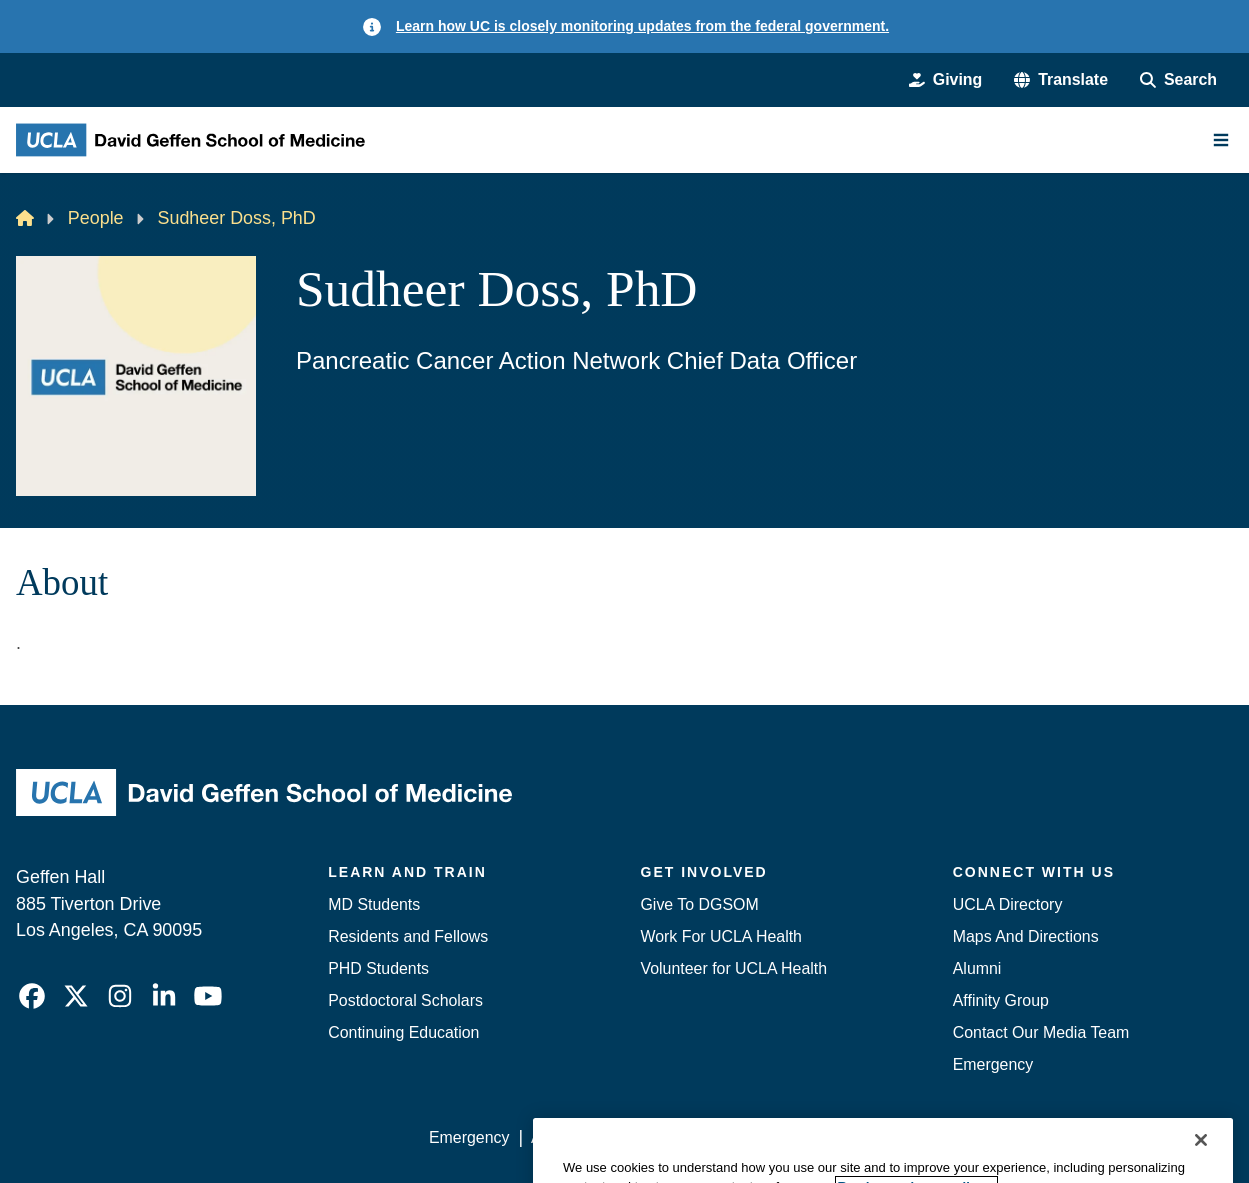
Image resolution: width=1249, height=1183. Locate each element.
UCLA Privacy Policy (711, 1137)
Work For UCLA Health (721, 936)
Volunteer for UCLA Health (734, 968)
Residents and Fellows (408, 936)
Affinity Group (1001, 1000)
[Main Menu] (1221, 140)
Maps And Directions (1026, 936)
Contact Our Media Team (1041, 1032)
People (96, 218)
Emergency (993, 1064)
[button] (1061, 80)
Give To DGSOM (700, 904)
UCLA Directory (1008, 904)
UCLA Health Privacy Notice (905, 1137)
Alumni (977, 968)
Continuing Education (403, 1032)
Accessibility (574, 1137)
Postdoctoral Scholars (405, 1000)
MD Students (374, 904)
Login (1045, 1137)
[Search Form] (1178, 80)
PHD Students (378, 968)
